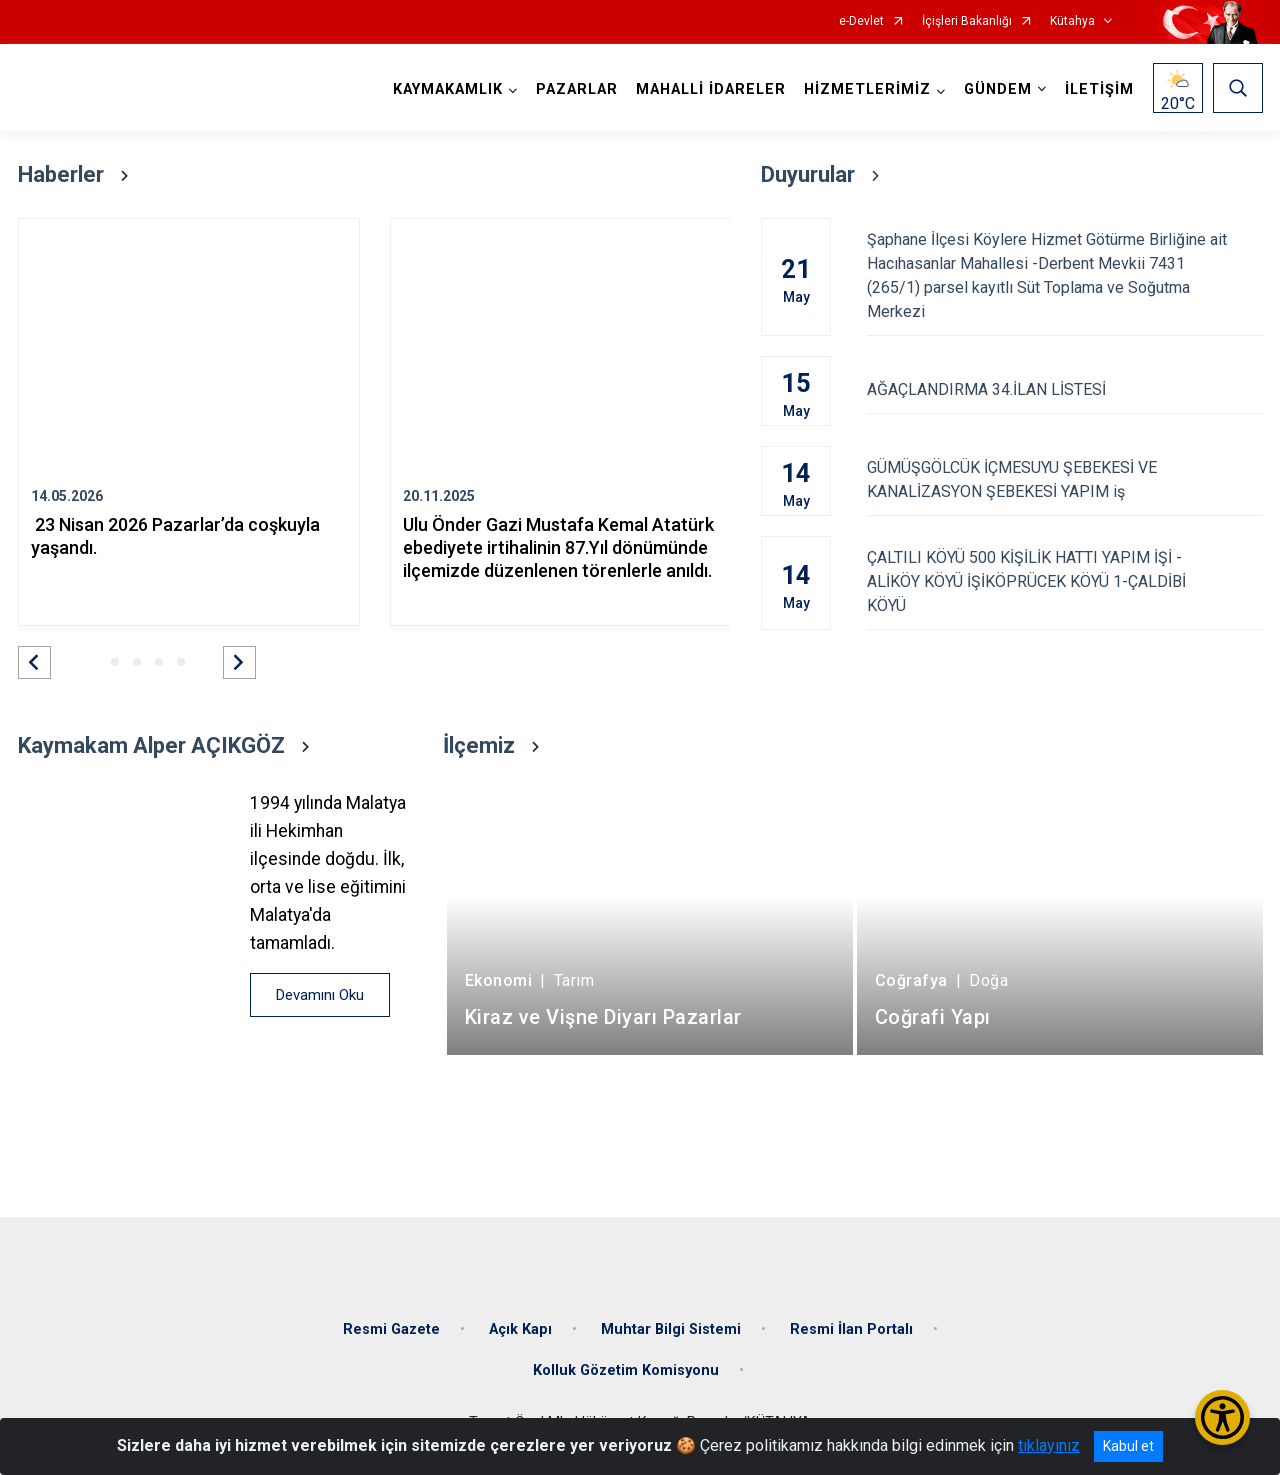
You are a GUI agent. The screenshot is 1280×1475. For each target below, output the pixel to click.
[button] (34, 662)
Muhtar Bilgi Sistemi (671, 1329)
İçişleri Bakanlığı (967, 21)
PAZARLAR (577, 89)
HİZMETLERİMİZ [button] (867, 89)
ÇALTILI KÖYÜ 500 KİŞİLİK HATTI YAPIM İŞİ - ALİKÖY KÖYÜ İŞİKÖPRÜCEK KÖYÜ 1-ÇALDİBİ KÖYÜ (1064, 581)
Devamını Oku (320, 995)
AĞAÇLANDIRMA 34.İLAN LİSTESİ (1064, 389)
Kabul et (1128, 1446)
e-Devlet (861, 21)
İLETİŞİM (1099, 89)
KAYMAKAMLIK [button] (448, 89)
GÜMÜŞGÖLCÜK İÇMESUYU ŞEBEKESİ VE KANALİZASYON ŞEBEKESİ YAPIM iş (1064, 479)
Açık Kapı (520, 1329)
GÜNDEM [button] (998, 89)
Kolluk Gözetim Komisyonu (626, 1370)
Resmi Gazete (391, 1329)
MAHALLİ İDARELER (711, 89)
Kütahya (1072, 21)
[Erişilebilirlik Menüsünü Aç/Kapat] (1222, 1417)
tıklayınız (1049, 1445)
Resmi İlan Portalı (851, 1329)
